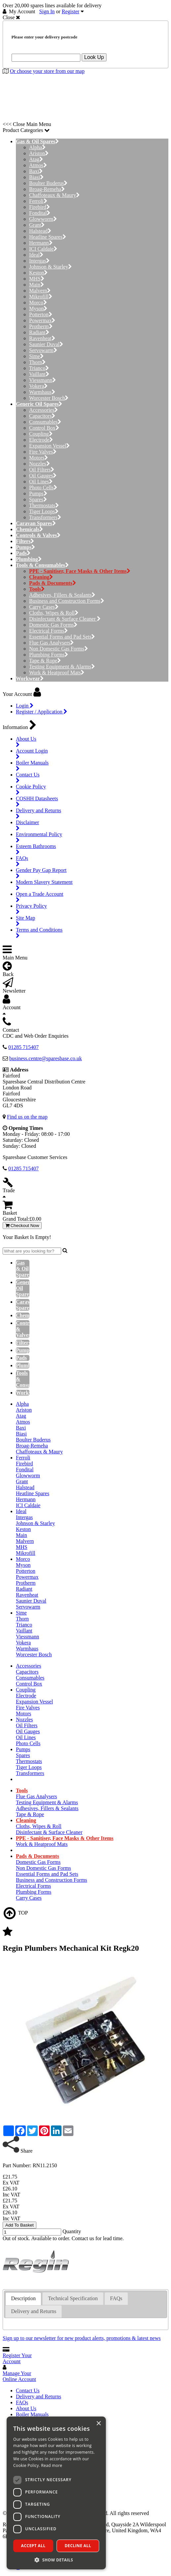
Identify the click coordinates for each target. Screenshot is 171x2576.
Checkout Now (22, 1225)
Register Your (17, 2358)
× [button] (98, 2423)
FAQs (22, 2402)
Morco (38, 302)
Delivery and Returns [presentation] (33, 2311)
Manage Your (19, 2376)
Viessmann (42, 380)
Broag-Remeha (47, 189)
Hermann (41, 243)
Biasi (36, 177)
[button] (56, 2559)
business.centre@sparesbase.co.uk (45, 1058)
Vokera (38, 386)
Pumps (38, 493)
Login (24, 705)
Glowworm (43, 219)
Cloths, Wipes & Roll (53, 613)
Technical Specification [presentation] (73, 2298)
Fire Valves (43, 452)
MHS (36, 278)
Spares (38, 499)
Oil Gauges (43, 475)
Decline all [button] (78, 2545)
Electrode (41, 440)
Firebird (39, 207)
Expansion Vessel (49, 446)
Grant (37, 225)
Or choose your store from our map (47, 71)
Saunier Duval (46, 344)
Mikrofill (40, 296)
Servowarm (43, 350)
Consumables (45, 422)
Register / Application (41, 711)
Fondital (39, 213)
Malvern (40, 290)
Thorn (37, 362)
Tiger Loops (44, 511)
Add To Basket (19, 2225)
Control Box (44, 428)
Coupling (41, 434)
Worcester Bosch (48, 398)
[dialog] (56, 2493)
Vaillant (39, 374)
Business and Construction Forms (66, 601)
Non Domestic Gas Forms (58, 648)
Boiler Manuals (32, 2414)
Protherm (41, 326)
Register (70, 11)
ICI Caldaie (43, 249)
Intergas (39, 261)
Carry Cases (44, 607)
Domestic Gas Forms (53, 625)
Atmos (38, 165)
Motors (38, 457)
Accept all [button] (33, 2545)
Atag (36, 159)
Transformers (45, 517)
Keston (38, 273)
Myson (38, 308)
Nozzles (39, 463)
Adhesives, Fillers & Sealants (62, 595)
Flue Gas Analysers (51, 642)
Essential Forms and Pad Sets (62, 637)
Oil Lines (41, 481)
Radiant (39, 332)
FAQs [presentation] (116, 2298)
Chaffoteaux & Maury (54, 195)
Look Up (94, 57)
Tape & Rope (45, 660)
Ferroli (38, 201)
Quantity (72, 2231)
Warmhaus (42, 392)
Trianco (39, 368)
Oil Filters (41, 469)
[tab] (23, 2298)
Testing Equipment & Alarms (62, 666)
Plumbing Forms (48, 654)
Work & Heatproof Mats (56, 672)
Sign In (47, 11)
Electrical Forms (48, 631)
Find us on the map (27, 1117)
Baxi (36, 171)
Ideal (36, 255)
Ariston (39, 153)
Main (36, 284)
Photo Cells (43, 487)
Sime (36, 356)
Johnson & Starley (50, 267)
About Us (26, 2408)
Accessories (43, 410)
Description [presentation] (23, 2298)
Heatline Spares (47, 237)
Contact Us (28, 2390)
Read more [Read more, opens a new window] (51, 2465)
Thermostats (44, 505)
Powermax (42, 320)
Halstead (40, 231)
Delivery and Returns (38, 2396)
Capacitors (42, 416)
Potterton (40, 314)
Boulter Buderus (48, 183)
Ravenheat (42, 338)
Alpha (37, 147)
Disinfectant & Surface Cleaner (65, 619)
